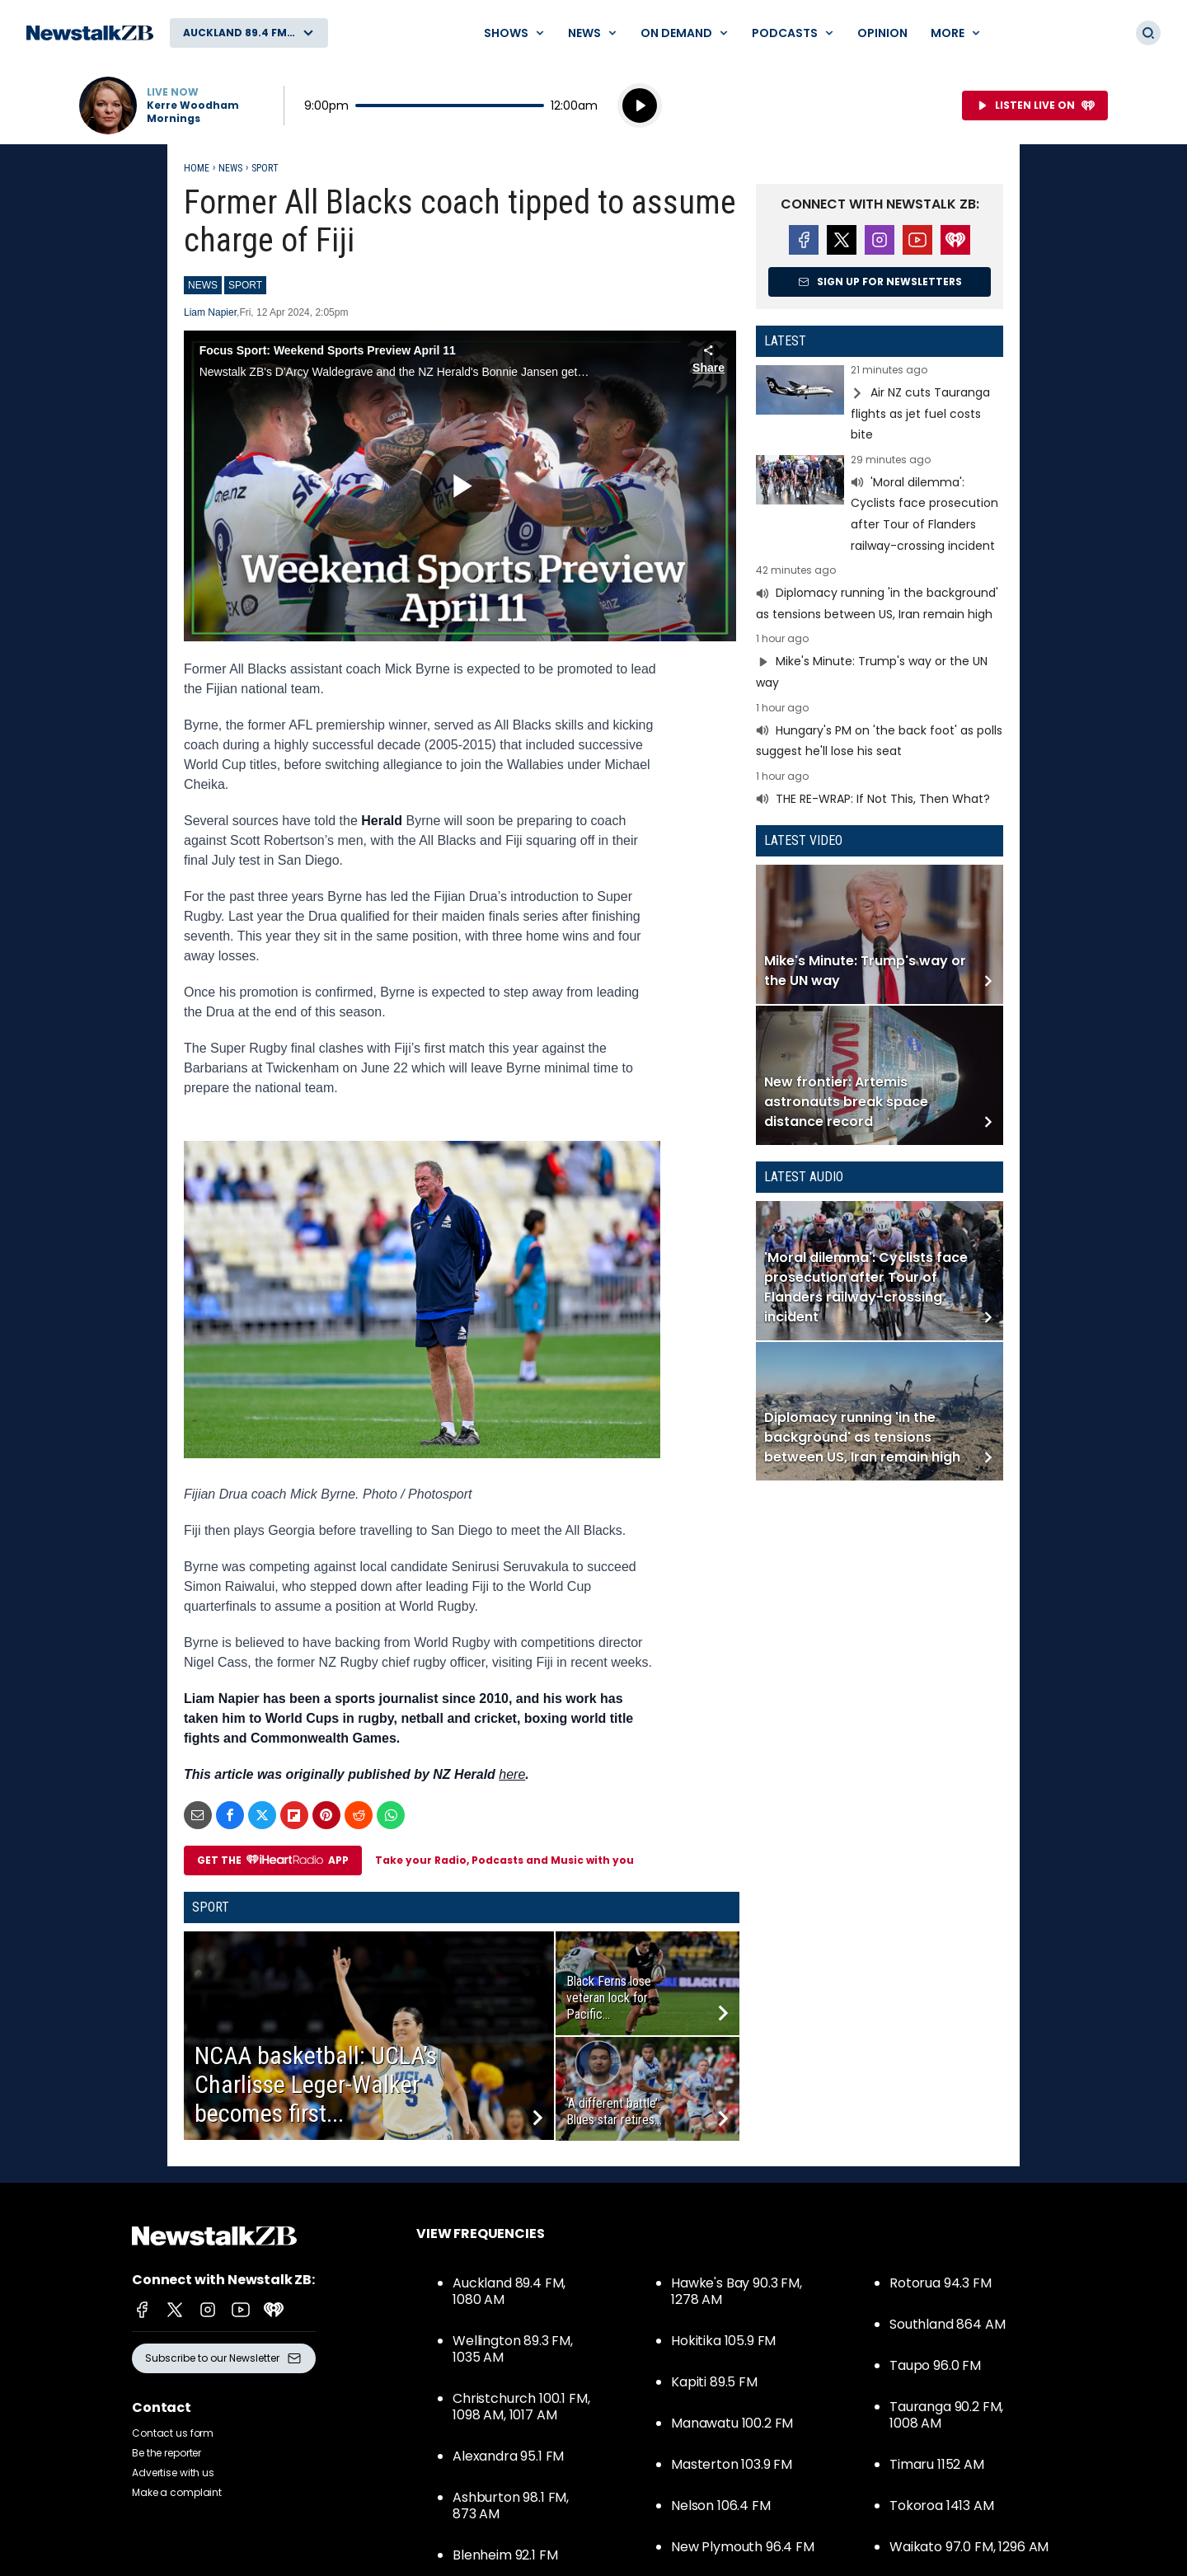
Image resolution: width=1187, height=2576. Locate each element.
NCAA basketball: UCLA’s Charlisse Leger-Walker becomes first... (316, 2084)
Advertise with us (173, 2473)
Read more (879, 405)
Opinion (882, 33)
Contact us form (172, 2433)
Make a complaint (177, 2492)
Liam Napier (210, 312)
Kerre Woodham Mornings (193, 112)
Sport (265, 168)
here (512, 1774)
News (230, 168)
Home (196, 168)
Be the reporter (166, 2453)
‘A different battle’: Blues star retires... (614, 2111)
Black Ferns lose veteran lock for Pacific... (608, 1997)
